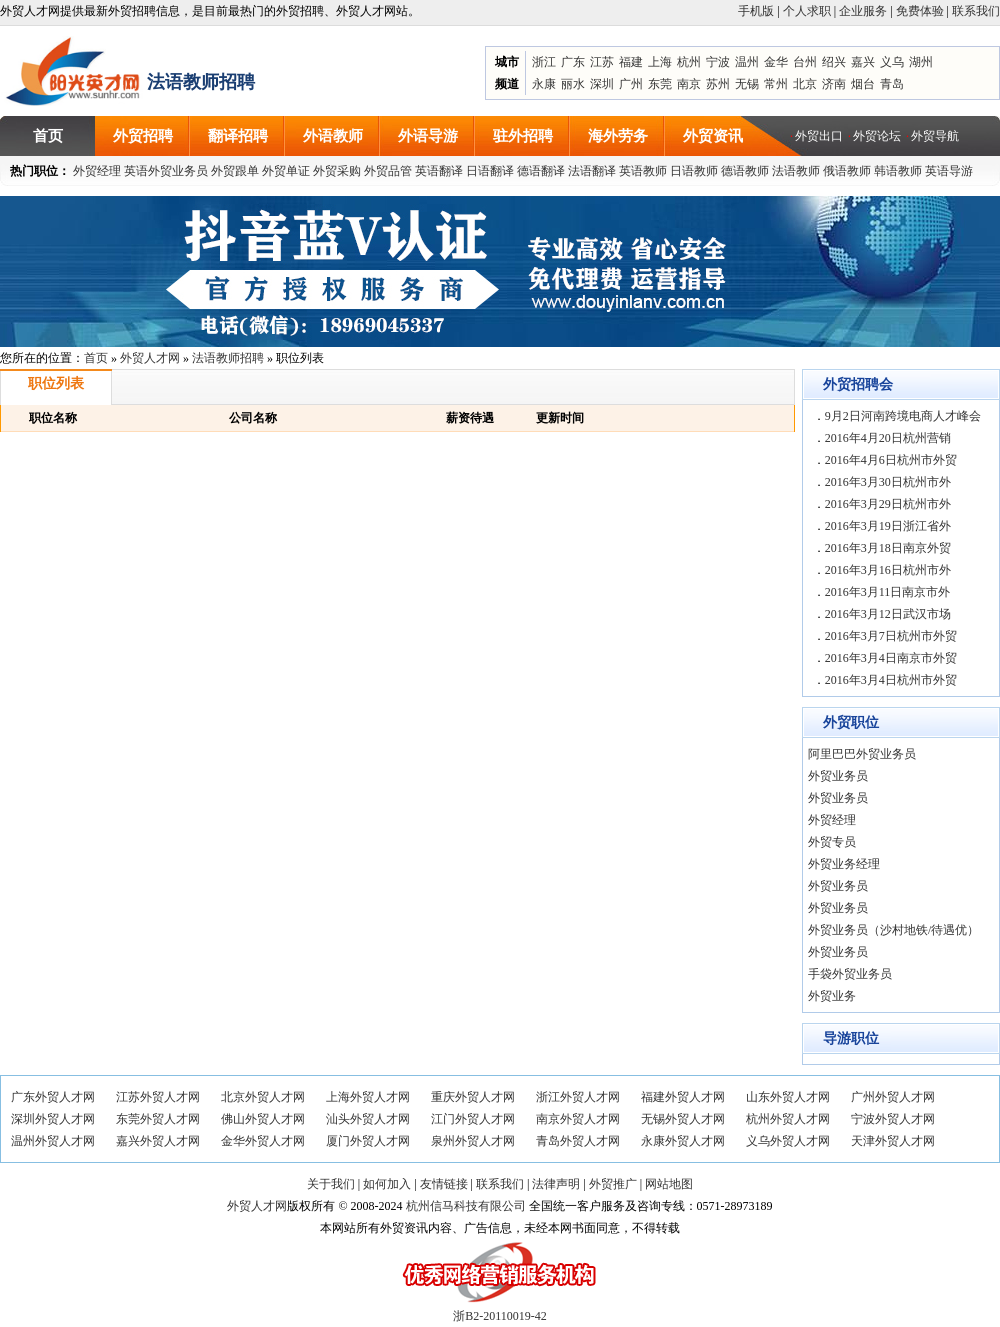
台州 (805, 62)
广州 (631, 84)
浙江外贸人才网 (578, 1097)
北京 (805, 84)
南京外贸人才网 (578, 1119)
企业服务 (863, 11)
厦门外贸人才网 (368, 1141)
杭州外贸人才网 (788, 1119)
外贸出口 (819, 136)
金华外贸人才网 (263, 1141)
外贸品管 (388, 171)
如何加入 (387, 1184)
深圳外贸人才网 (53, 1119)
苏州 (718, 84)
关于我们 (331, 1184)
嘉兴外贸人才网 (158, 1141)
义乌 (892, 62)
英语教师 (643, 171)
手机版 (756, 11)
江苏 (602, 62)
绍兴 (834, 62)
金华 (776, 62)
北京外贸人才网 (263, 1097)
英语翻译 (439, 171)
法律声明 (556, 1184)
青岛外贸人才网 (578, 1141)
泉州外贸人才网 (473, 1141)
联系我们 (976, 11)
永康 (544, 84)
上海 (660, 62)
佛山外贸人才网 (263, 1119)
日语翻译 (490, 171)
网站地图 (669, 1184)
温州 (747, 62)
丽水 (573, 84)
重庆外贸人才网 (473, 1097)
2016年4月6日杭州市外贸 (891, 460)
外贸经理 (97, 171)
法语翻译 (592, 171)
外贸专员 (832, 842)
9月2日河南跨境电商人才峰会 (903, 416)
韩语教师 (898, 171)
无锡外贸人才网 (683, 1119)
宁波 (718, 62)
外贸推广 (613, 1184)
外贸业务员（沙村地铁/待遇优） (893, 930)
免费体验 (920, 11)
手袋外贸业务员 (850, 974)
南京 (689, 84)
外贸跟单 (235, 171)
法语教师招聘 (228, 358)
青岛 (892, 84)
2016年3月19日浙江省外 (888, 526)
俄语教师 (847, 171)
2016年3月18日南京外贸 (888, 548)
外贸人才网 (150, 358)
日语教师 (694, 171)
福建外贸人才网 (683, 1097)
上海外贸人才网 (368, 1097)
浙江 (544, 62)
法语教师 (796, 171)
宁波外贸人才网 (893, 1119)
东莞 (660, 84)
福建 (631, 62)
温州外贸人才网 (53, 1141)
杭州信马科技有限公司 (466, 1206)
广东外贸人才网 (53, 1097)
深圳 (602, 84)
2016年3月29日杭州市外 (888, 504)
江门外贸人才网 (473, 1119)
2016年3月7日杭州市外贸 (891, 636)
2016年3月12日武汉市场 (888, 614)
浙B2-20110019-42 (500, 1316)
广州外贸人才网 (893, 1097)
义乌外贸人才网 (788, 1141)
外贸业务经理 (844, 864)
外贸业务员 (838, 776)
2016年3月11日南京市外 (888, 592)
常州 (776, 84)
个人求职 (807, 11)
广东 (573, 62)
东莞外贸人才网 (158, 1119)
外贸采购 (337, 171)
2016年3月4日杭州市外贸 (891, 680)
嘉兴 (863, 62)
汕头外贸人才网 (368, 1119)
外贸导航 (935, 136)
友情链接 (444, 1184)
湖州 (921, 62)
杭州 (689, 62)
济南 (834, 84)
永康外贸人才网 (683, 1141)
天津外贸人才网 (893, 1141)
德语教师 (746, 171)
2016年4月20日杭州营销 (888, 438)
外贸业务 (832, 996)
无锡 (747, 84)
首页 (96, 358)
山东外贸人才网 (788, 1097)
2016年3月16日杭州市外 (888, 570)
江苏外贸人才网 (158, 1097)
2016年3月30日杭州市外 (888, 482)
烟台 (863, 84)
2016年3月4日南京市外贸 (891, 658)
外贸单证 (286, 171)
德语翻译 (541, 171)
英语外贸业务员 (166, 171)
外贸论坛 (877, 136)
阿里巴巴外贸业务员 (862, 754)
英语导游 (949, 171)
